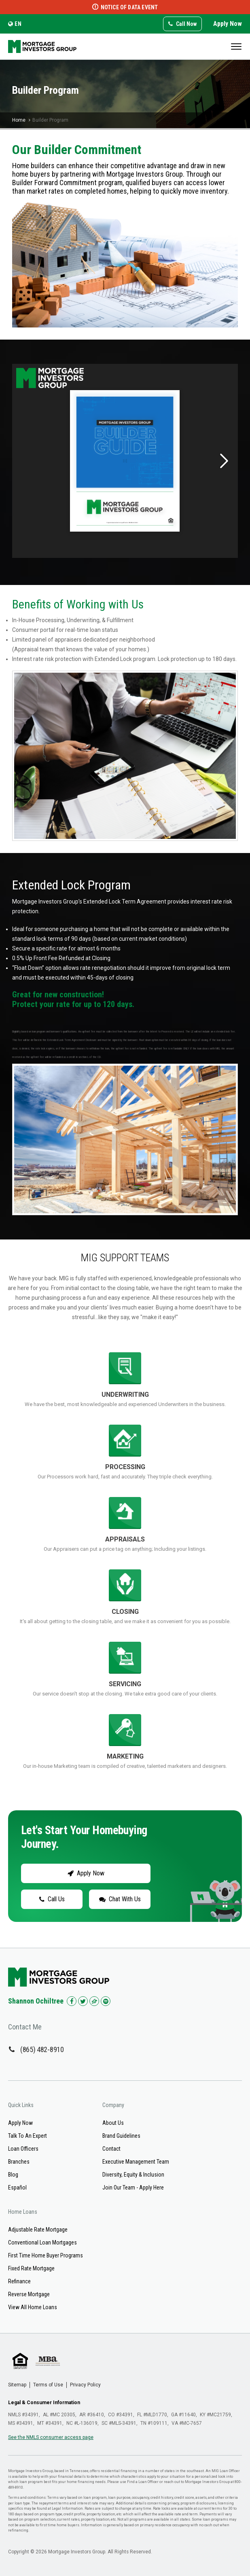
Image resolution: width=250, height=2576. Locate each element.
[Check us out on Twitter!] (83, 2001)
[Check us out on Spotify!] (105, 2001)
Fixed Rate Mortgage (31, 2268)
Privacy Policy (85, 2385)
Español (17, 2187)
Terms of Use (48, 2385)
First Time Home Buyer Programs (45, 2255)
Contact (111, 2148)
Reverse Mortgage (29, 2294)
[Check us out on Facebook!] (71, 2001)
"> (125, 1583)
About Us (113, 2123)
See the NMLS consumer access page (50, 2437)
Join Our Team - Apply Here (133, 2187)
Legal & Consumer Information (44, 2402)
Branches (19, 2161)
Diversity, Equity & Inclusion (133, 2174)
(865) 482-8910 (42, 2049)
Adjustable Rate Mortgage (38, 2229)
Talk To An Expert (27, 2136)
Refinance (19, 2281)
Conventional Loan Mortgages (42, 2242)
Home (18, 120)
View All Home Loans (32, 2307)
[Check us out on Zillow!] (94, 2001)
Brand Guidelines (121, 2136)
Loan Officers (23, 2148)
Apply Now (227, 23)
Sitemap (17, 2385)
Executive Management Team (135, 2161)
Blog (13, 2174)
